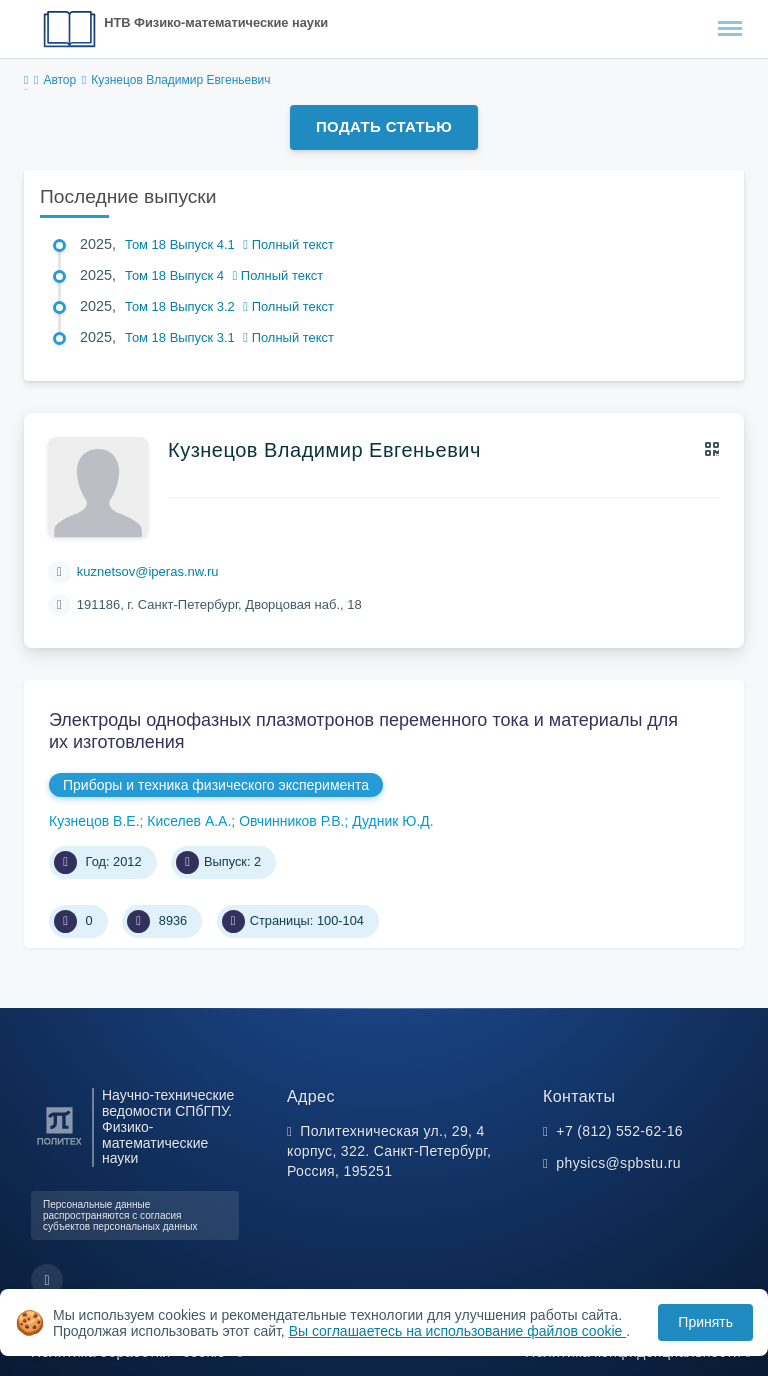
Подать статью (384, 126)
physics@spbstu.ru (618, 1163)
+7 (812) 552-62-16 (619, 1131)
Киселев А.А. (189, 821)
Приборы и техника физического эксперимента (216, 785)
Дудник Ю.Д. (392, 821)
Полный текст (288, 244)
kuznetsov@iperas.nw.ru (148, 571)
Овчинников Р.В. (291, 821)
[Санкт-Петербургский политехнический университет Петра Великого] (59, 1145)
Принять (705, 1322)
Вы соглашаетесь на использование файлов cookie (458, 1331)
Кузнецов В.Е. (94, 821)
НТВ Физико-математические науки (216, 22)
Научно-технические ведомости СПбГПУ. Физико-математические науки (168, 1127)
